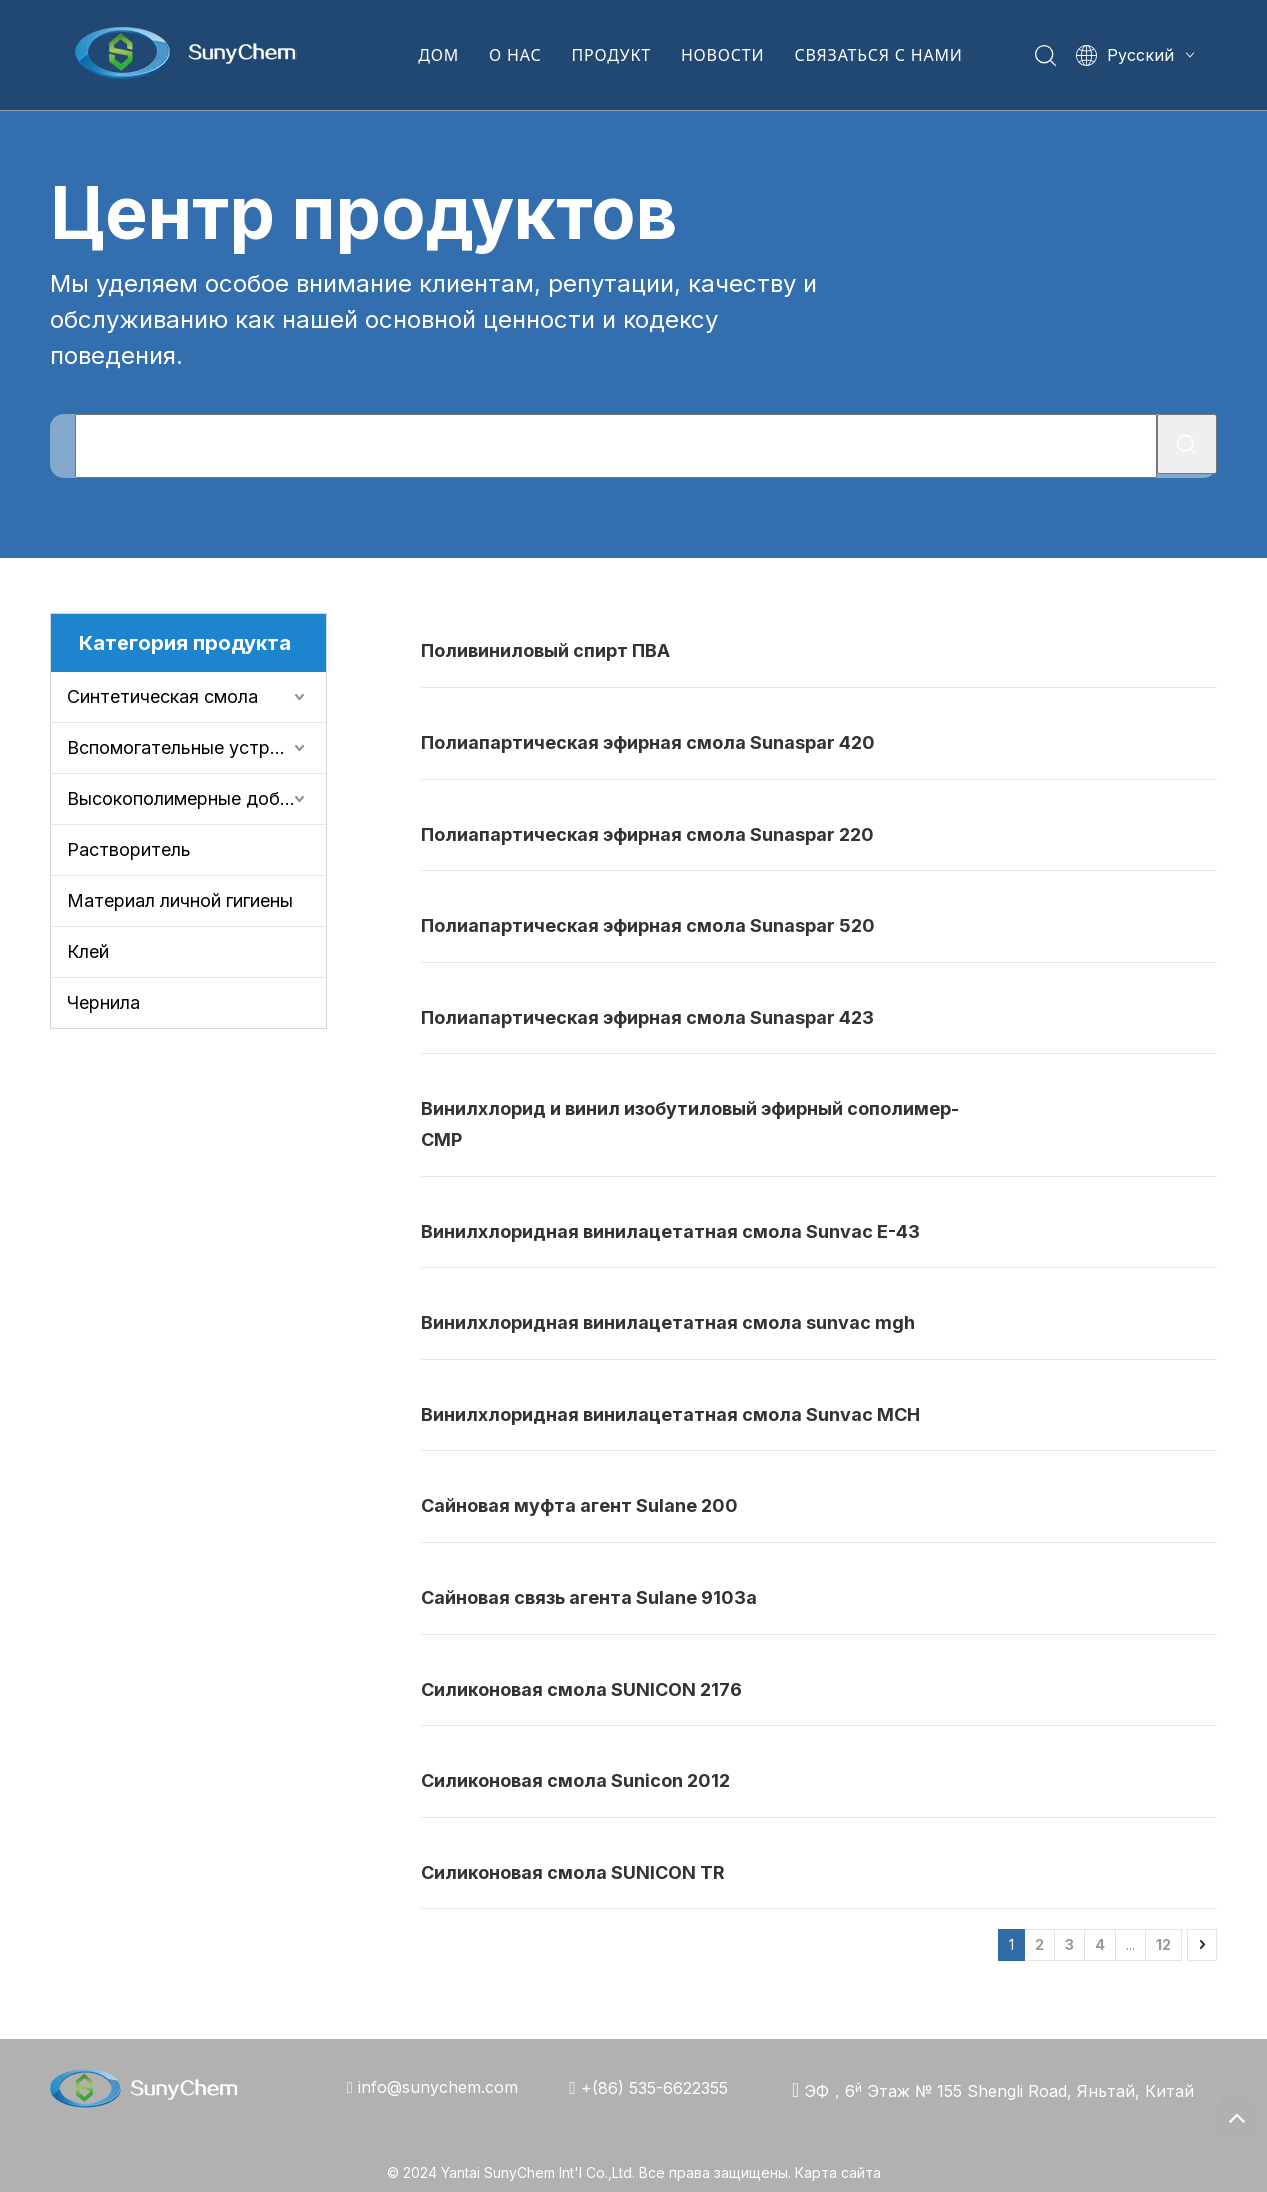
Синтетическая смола (162, 696)
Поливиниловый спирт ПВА (545, 650)
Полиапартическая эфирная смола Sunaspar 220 (647, 834)
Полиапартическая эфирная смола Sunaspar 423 (647, 1017)
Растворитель (129, 849)
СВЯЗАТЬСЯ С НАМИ (878, 55)
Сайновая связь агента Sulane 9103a (589, 1597)
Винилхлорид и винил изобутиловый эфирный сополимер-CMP (690, 1124)
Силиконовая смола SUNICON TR (573, 1872)
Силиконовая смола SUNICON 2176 (581, 1689)
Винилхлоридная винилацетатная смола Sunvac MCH (670, 1414)
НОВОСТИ (722, 55)
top (1236, 2117)
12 (1163, 1944)
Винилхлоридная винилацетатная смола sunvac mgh (668, 1322)
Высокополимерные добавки (193, 798)
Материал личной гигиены (180, 900)
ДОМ (438, 55)
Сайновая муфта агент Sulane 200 (579, 1505)
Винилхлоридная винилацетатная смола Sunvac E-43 (670, 1231)
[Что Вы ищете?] (616, 446)
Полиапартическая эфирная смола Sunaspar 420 (648, 742)
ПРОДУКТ (610, 55)
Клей (88, 951)
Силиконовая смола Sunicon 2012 (575, 1780)
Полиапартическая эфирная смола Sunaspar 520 (648, 925)
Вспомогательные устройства (196, 747)
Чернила (103, 1002)
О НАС (515, 55)
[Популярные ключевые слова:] (1187, 444)
